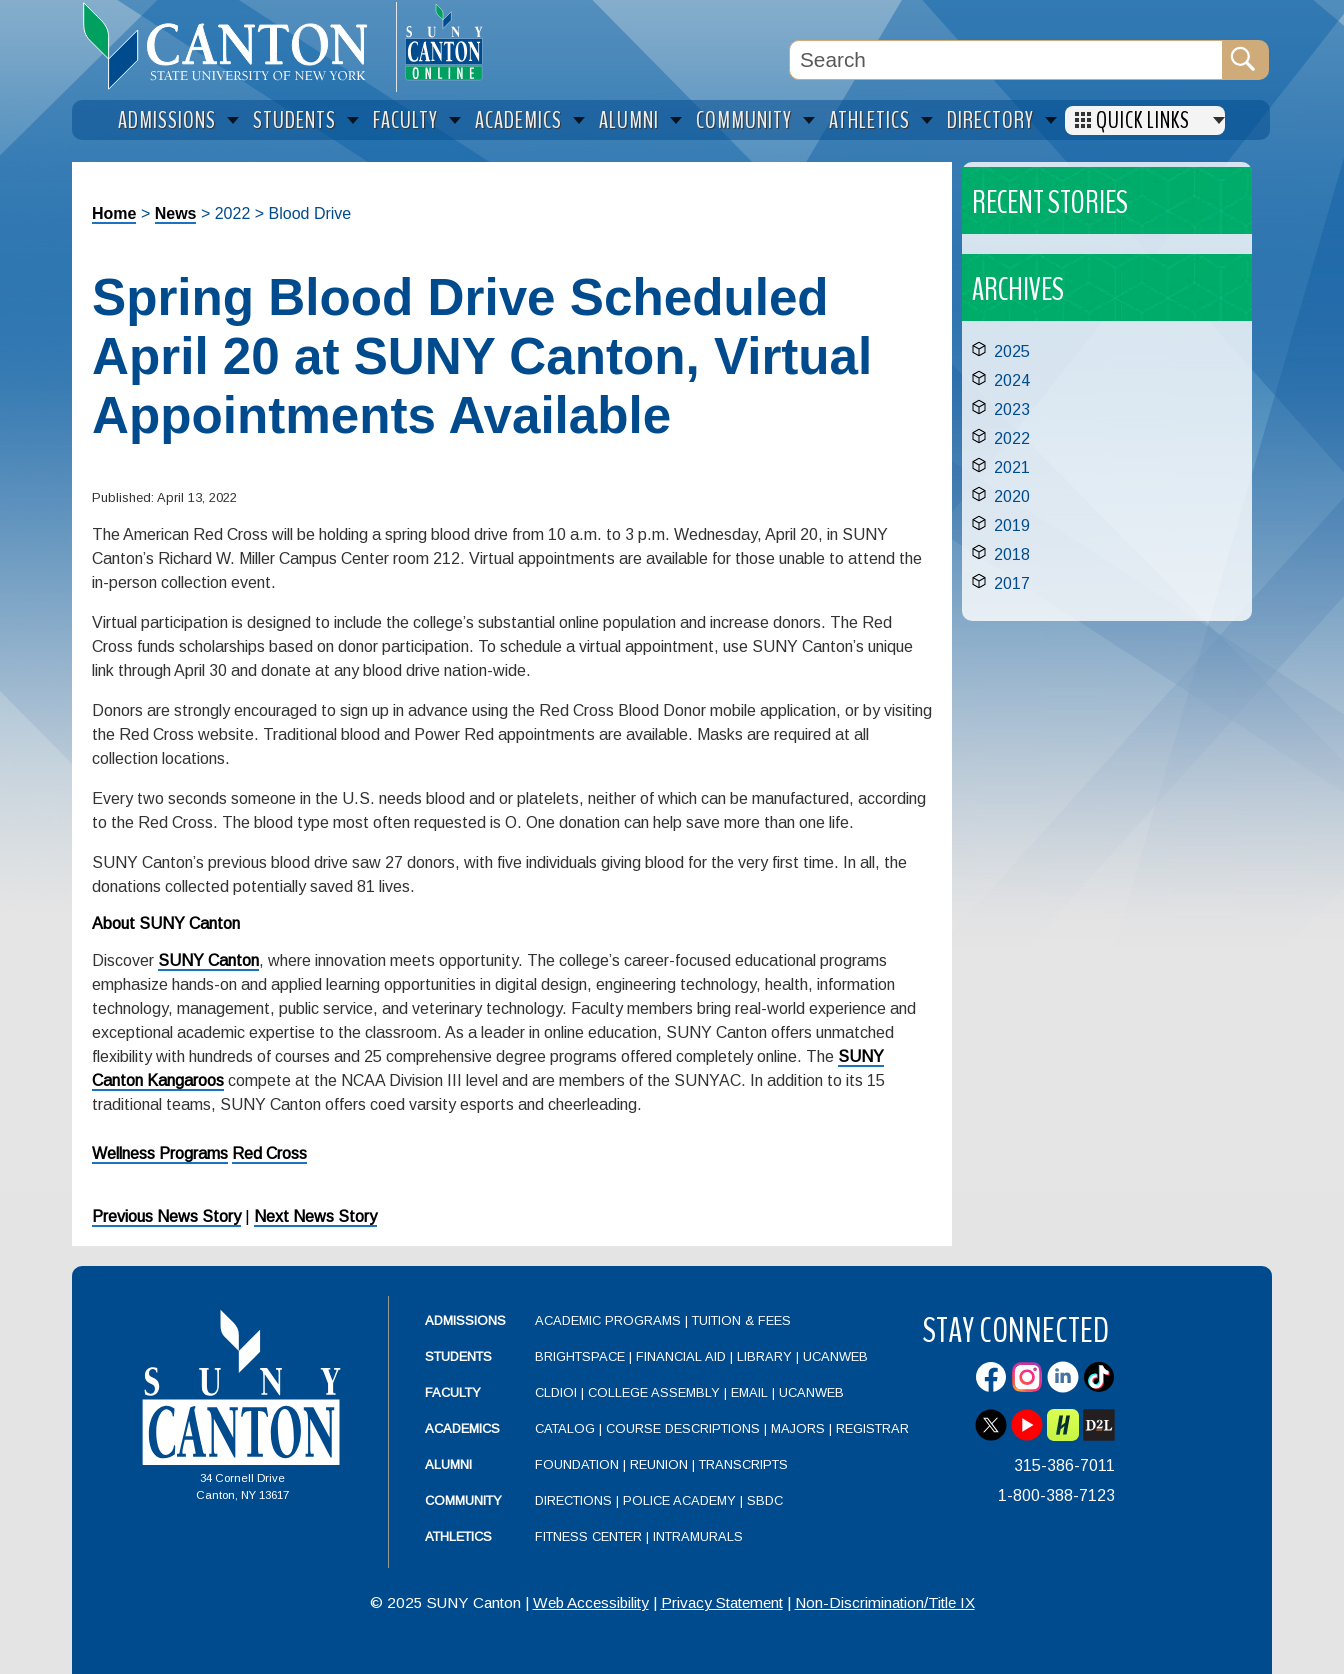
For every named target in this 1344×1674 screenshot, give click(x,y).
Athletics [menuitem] (869, 120)
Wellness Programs (160, 1153)
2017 (1012, 583)
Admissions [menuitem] (167, 120)
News (176, 213)
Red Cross (269, 1153)
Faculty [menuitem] (405, 120)
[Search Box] (1006, 60)
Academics (462, 1428)
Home (114, 213)
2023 (1012, 409)
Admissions (465, 1320)
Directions (573, 1500)
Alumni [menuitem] (629, 120)
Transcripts (743, 1464)
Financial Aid (681, 1356)
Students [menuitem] (294, 120)
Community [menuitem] (744, 120)
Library (764, 1356)
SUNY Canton (208, 960)
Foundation (577, 1464)
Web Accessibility (591, 1602)
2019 (1012, 525)
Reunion (659, 1464)
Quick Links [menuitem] (1143, 120)
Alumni (448, 1464)
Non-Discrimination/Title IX (885, 1602)
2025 (1012, 351)
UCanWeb (835, 1356)
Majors (798, 1428)
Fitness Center (588, 1536)
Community (463, 1500)
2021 (1012, 467)
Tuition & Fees (741, 1320)
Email (749, 1392)
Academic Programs (610, 1320)
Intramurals (698, 1536)
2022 (1012, 438)
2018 (1012, 554)
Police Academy (679, 1500)
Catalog (565, 1428)
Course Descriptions (683, 1428)
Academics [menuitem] (518, 120)
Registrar (872, 1428)
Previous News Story (166, 1216)
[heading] (234, 46)
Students (458, 1356)
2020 (1012, 496)
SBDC (765, 1500)
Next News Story (315, 1216)
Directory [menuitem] (990, 120)
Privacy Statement (722, 1602)
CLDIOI (556, 1392)
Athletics (458, 1536)
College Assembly (654, 1392)
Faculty (453, 1392)
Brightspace (580, 1356)
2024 (1012, 380)
